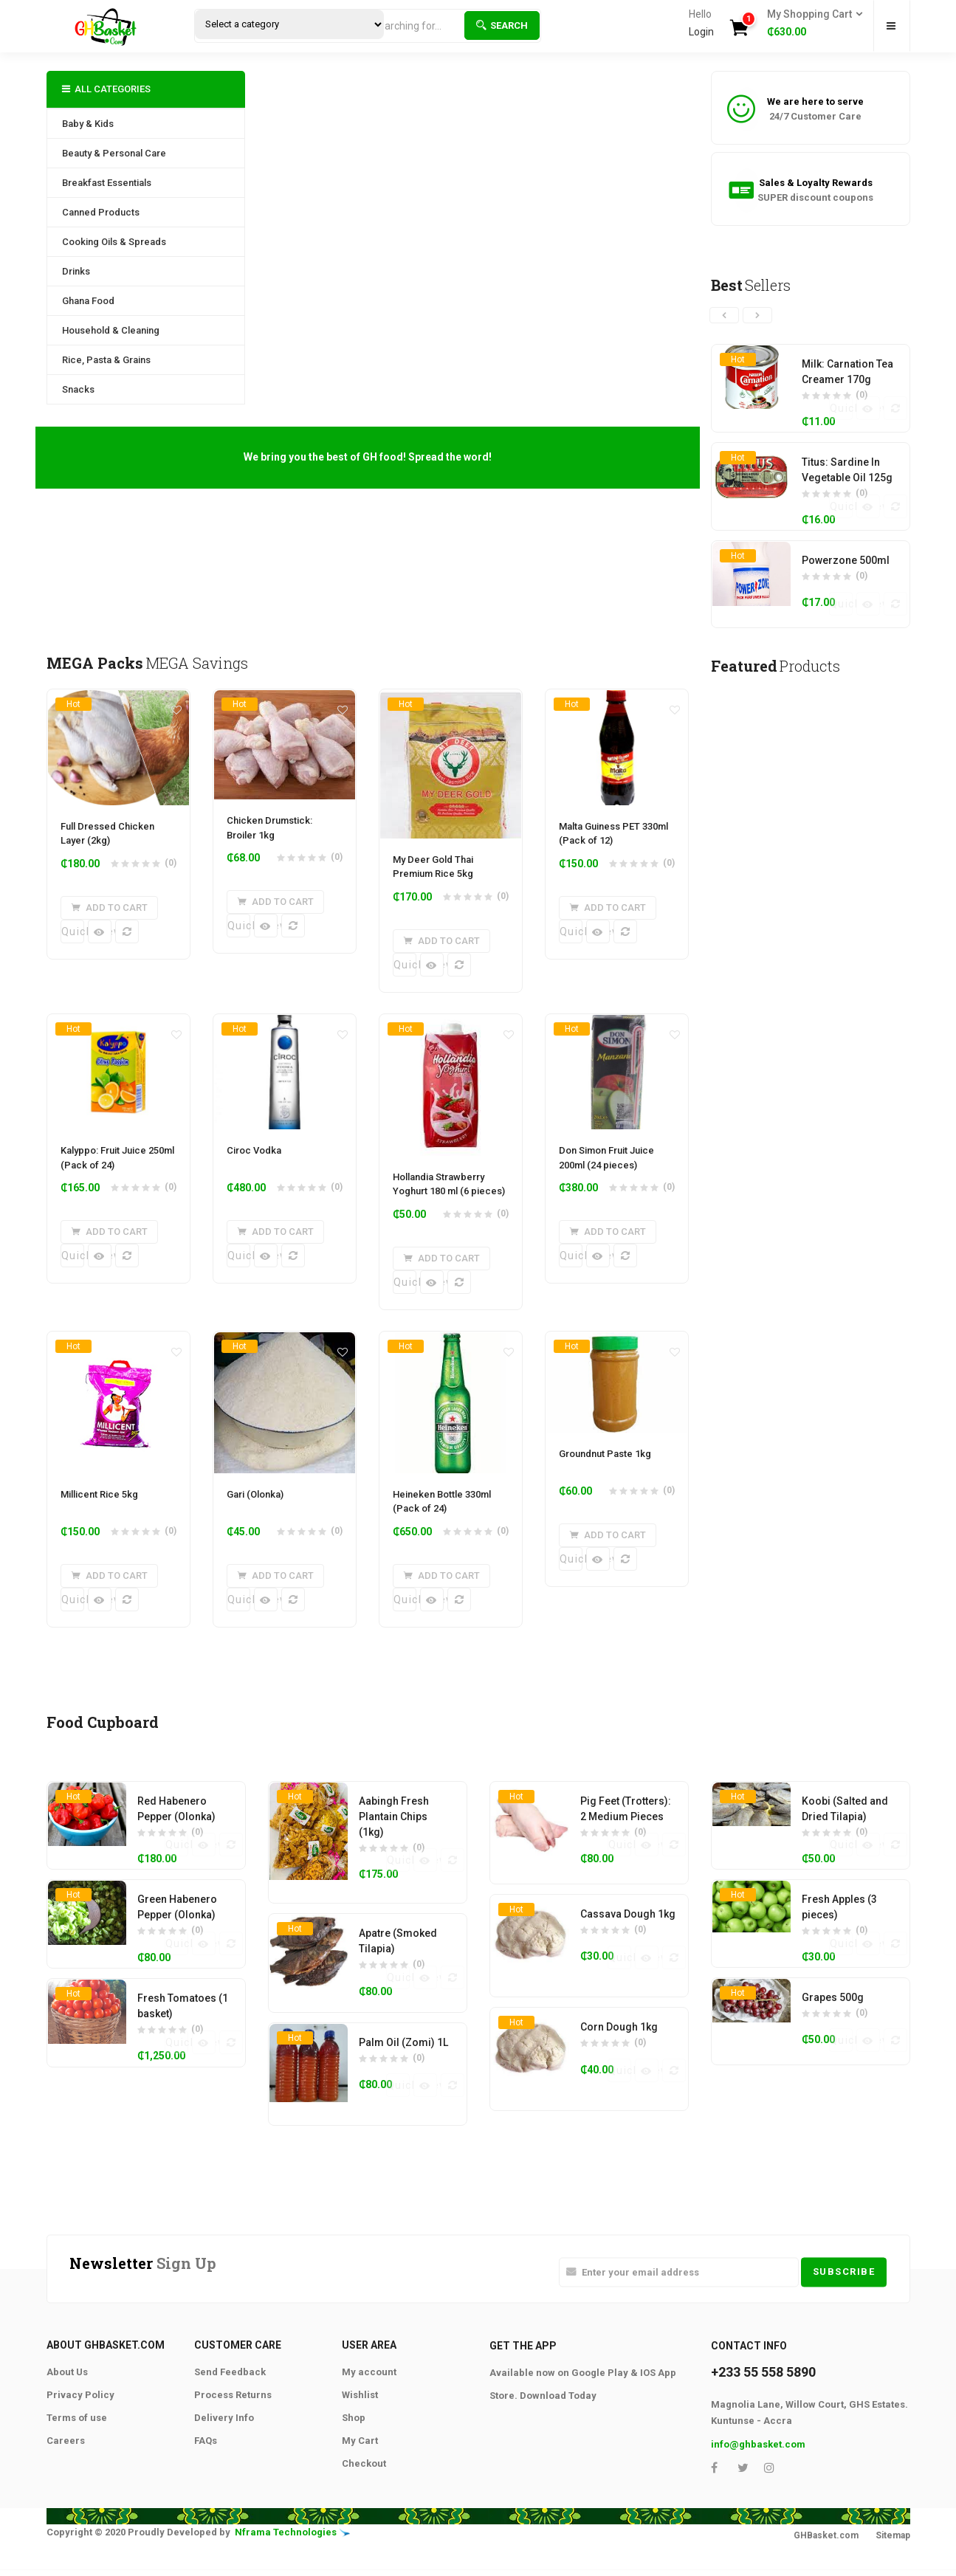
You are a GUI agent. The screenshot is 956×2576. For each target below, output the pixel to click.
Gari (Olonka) (255, 1512)
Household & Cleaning (110, 330)
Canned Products (101, 212)
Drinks (76, 271)
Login (701, 32)
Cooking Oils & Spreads (114, 241)
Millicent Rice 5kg (99, 1512)
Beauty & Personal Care (114, 153)
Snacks (78, 389)
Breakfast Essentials (106, 182)
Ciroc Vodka (254, 1159)
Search (502, 25)
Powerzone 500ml (846, 563)
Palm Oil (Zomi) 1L (403, 2072)
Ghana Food (88, 300)
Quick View (72, 931)
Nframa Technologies (286, 2563)
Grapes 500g (833, 2027)
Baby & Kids (88, 123)
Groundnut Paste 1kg (605, 1471)
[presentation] (724, 315)
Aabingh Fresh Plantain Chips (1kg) (394, 1843)
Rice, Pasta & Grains (106, 359)
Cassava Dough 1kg (627, 1942)
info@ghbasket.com (758, 2475)
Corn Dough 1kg (619, 2057)
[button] (810, 23)
